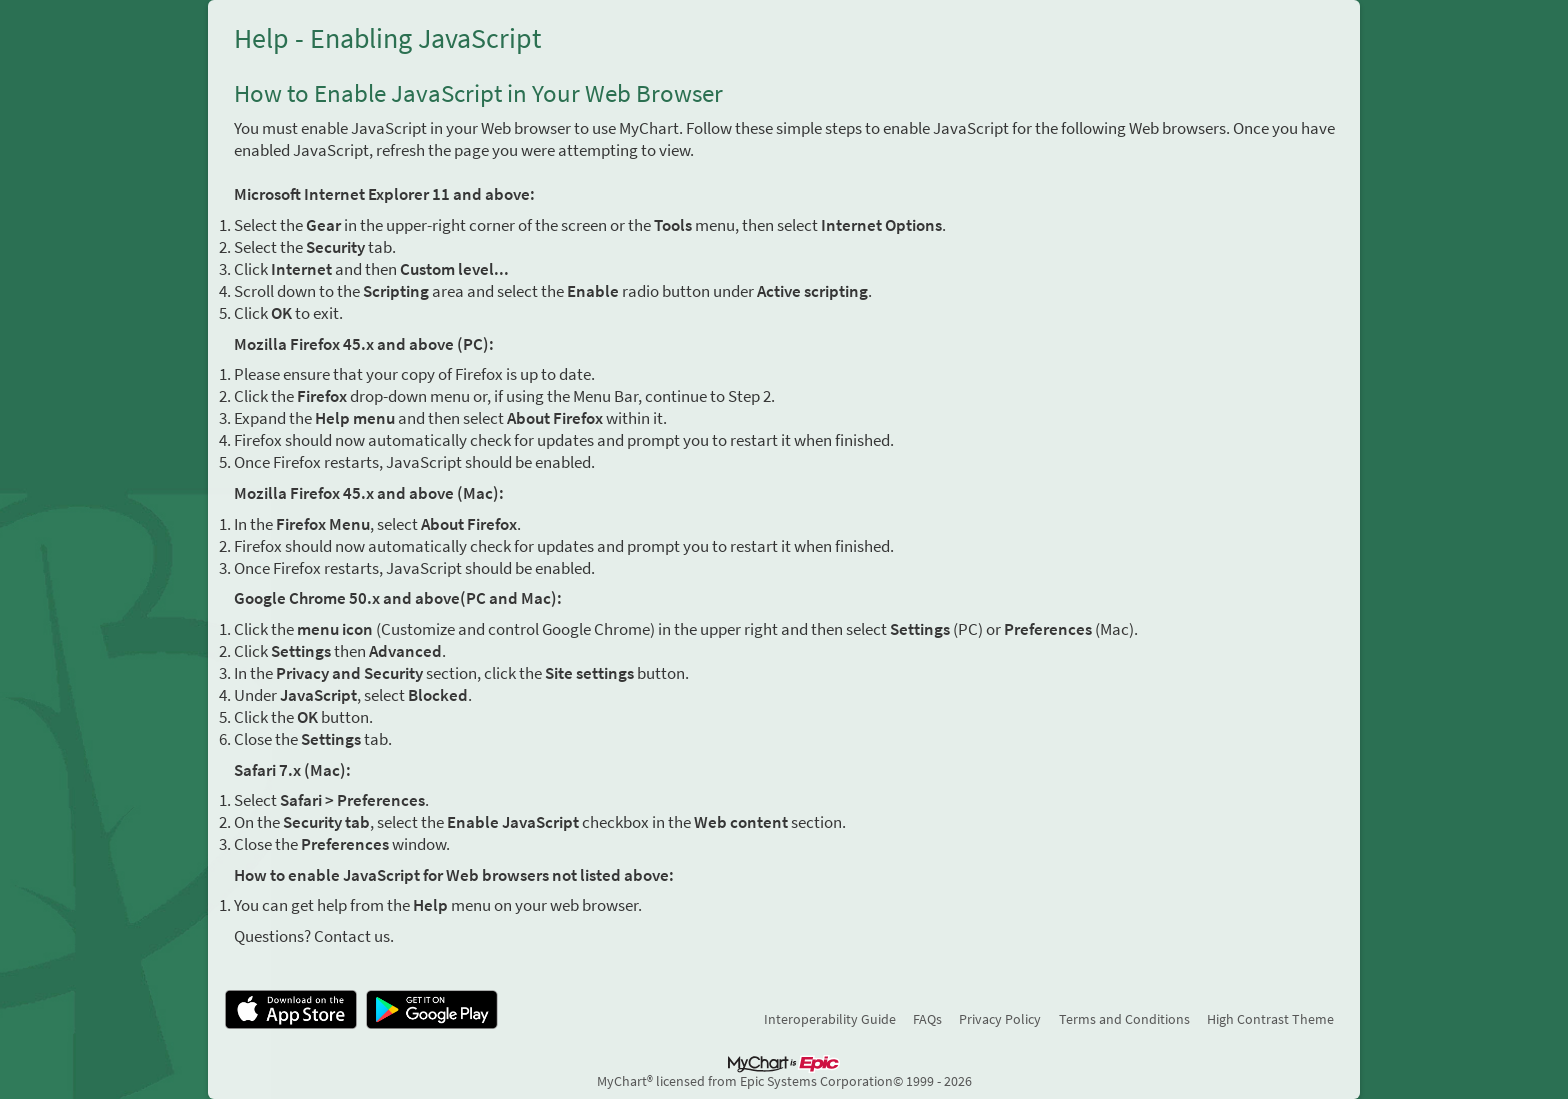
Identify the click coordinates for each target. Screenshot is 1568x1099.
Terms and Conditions (1124, 1019)
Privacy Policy (1000, 1019)
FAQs (927, 1019)
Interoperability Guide (830, 1019)
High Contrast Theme (1270, 1019)
